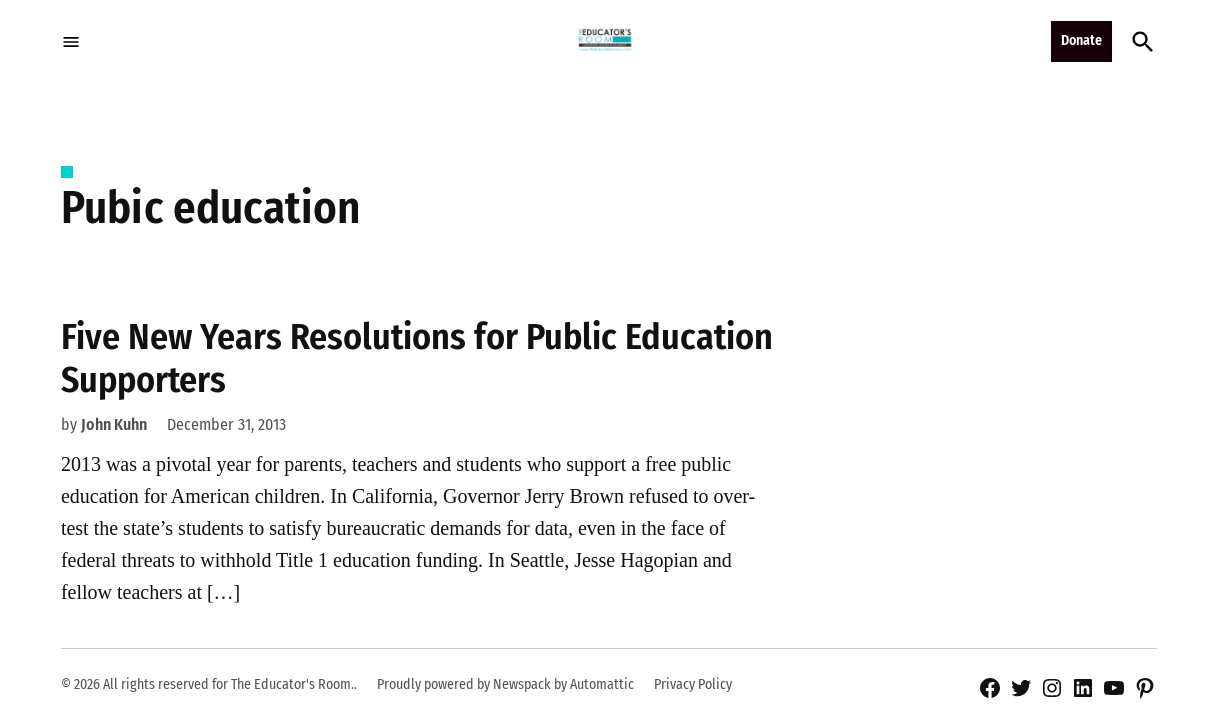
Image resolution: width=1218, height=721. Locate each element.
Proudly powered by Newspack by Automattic (505, 684)
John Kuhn (114, 424)
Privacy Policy (693, 684)
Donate (1081, 40)
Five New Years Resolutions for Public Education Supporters (417, 358)
